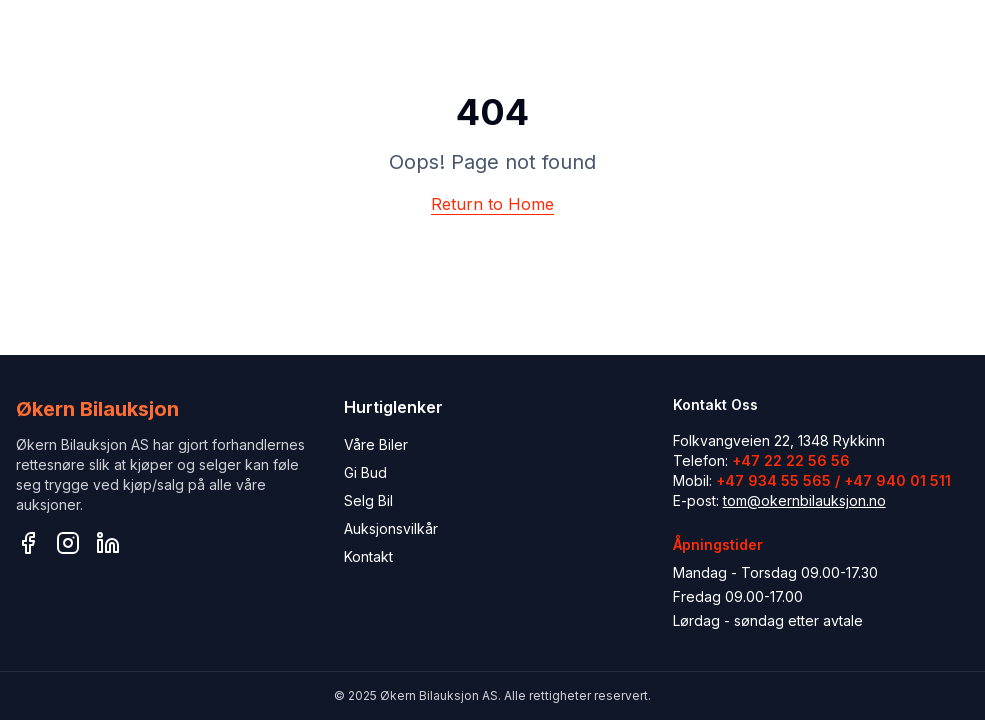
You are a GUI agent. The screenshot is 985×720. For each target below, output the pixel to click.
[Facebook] (28, 543)
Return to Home (492, 204)
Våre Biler (376, 444)
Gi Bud (365, 472)
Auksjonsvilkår (391, 528)
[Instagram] (68, 543)
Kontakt (368, 556)
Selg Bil (368, 500)
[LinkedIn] (108, 543)
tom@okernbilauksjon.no (804, 500)
